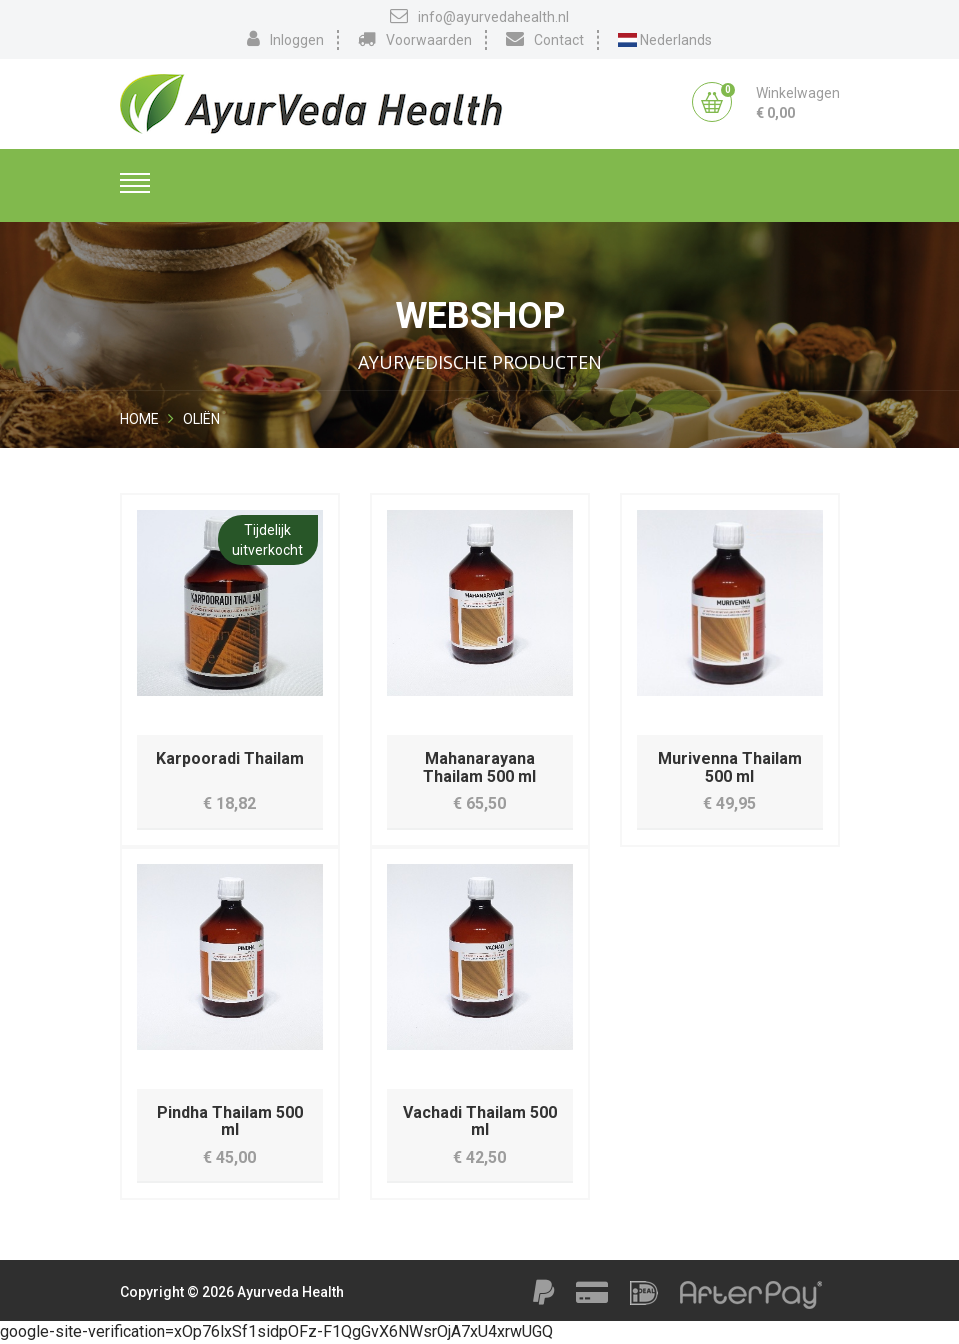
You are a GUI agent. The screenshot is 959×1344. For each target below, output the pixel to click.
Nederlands (665, 40)
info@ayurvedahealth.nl (479, 16)
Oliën (201, 419)
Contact (545, 39)
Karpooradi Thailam (230, 758)
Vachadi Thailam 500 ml (480, 1121)
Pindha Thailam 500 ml (230, 1121)
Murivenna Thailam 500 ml (730, 767)
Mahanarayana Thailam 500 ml (479, 767)
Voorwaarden (415, 39)
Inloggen (285, 39)
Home (139, 419)
